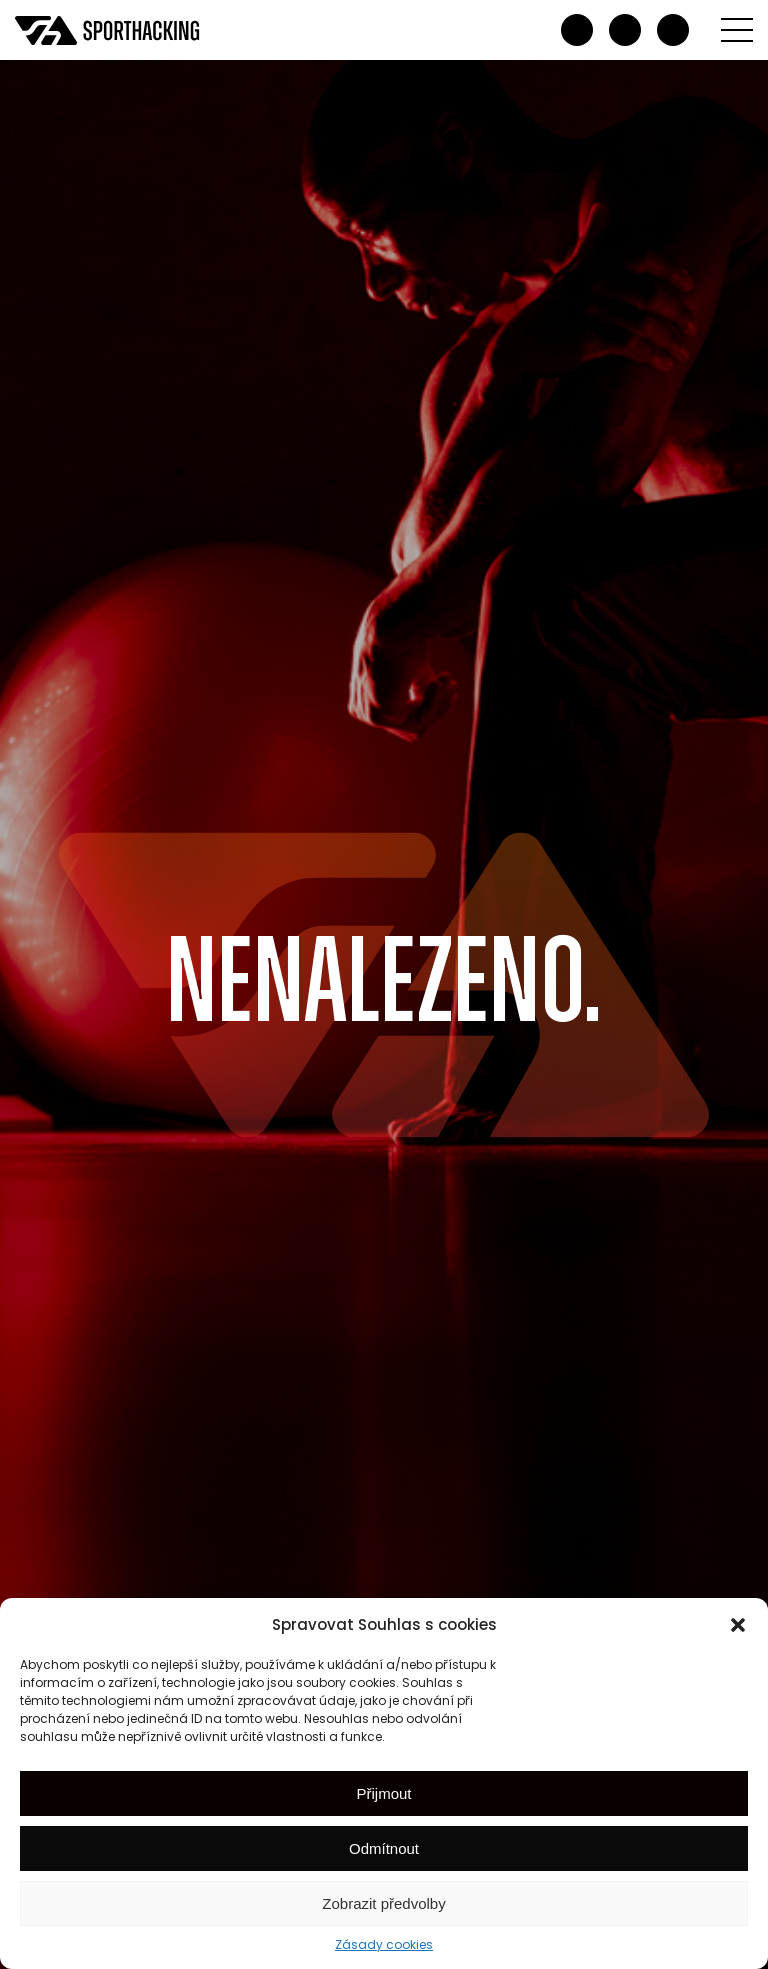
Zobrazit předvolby (383, 1903)
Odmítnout (384, 1848)
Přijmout (383, 1793)
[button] (738, 1625)
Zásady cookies (384, 1944)
